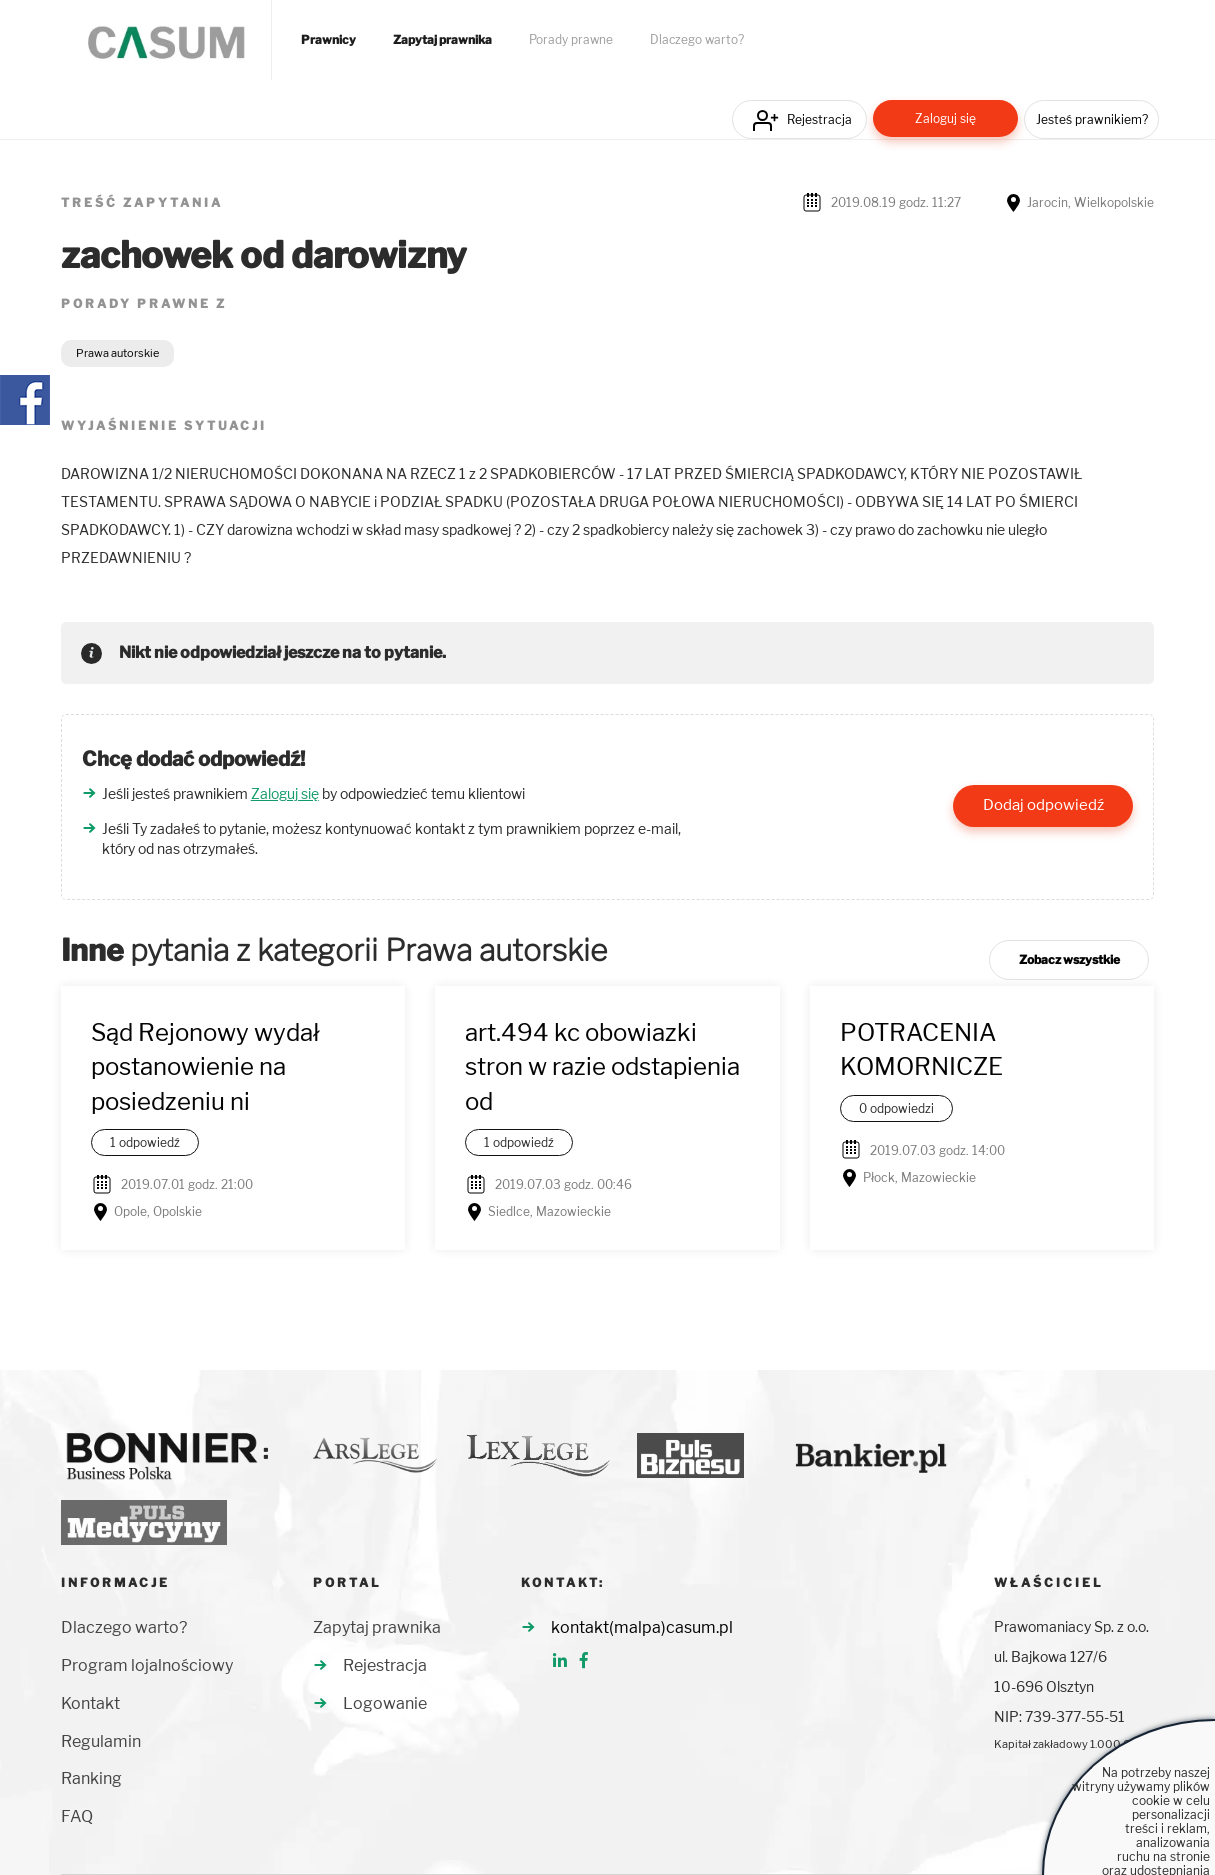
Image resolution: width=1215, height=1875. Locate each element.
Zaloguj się (945, 118)
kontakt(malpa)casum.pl (642, 1627)
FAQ (77, 1816)
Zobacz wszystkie (1069, 959)
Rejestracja (819, 119)
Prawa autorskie (117, 353)
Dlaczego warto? (697, 40)
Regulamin (101, 1741)
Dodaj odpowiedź (1043, 805)
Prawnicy (328, 40)
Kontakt (90, 1703)
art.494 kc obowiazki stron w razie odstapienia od (602, 1067)
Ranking (91, 1778)
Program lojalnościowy (147, 1665)
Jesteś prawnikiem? (1092, 119)
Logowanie (385, 1703)
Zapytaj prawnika (442, 40)
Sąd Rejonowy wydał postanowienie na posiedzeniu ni (205, 1067)
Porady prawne (571, 40)
